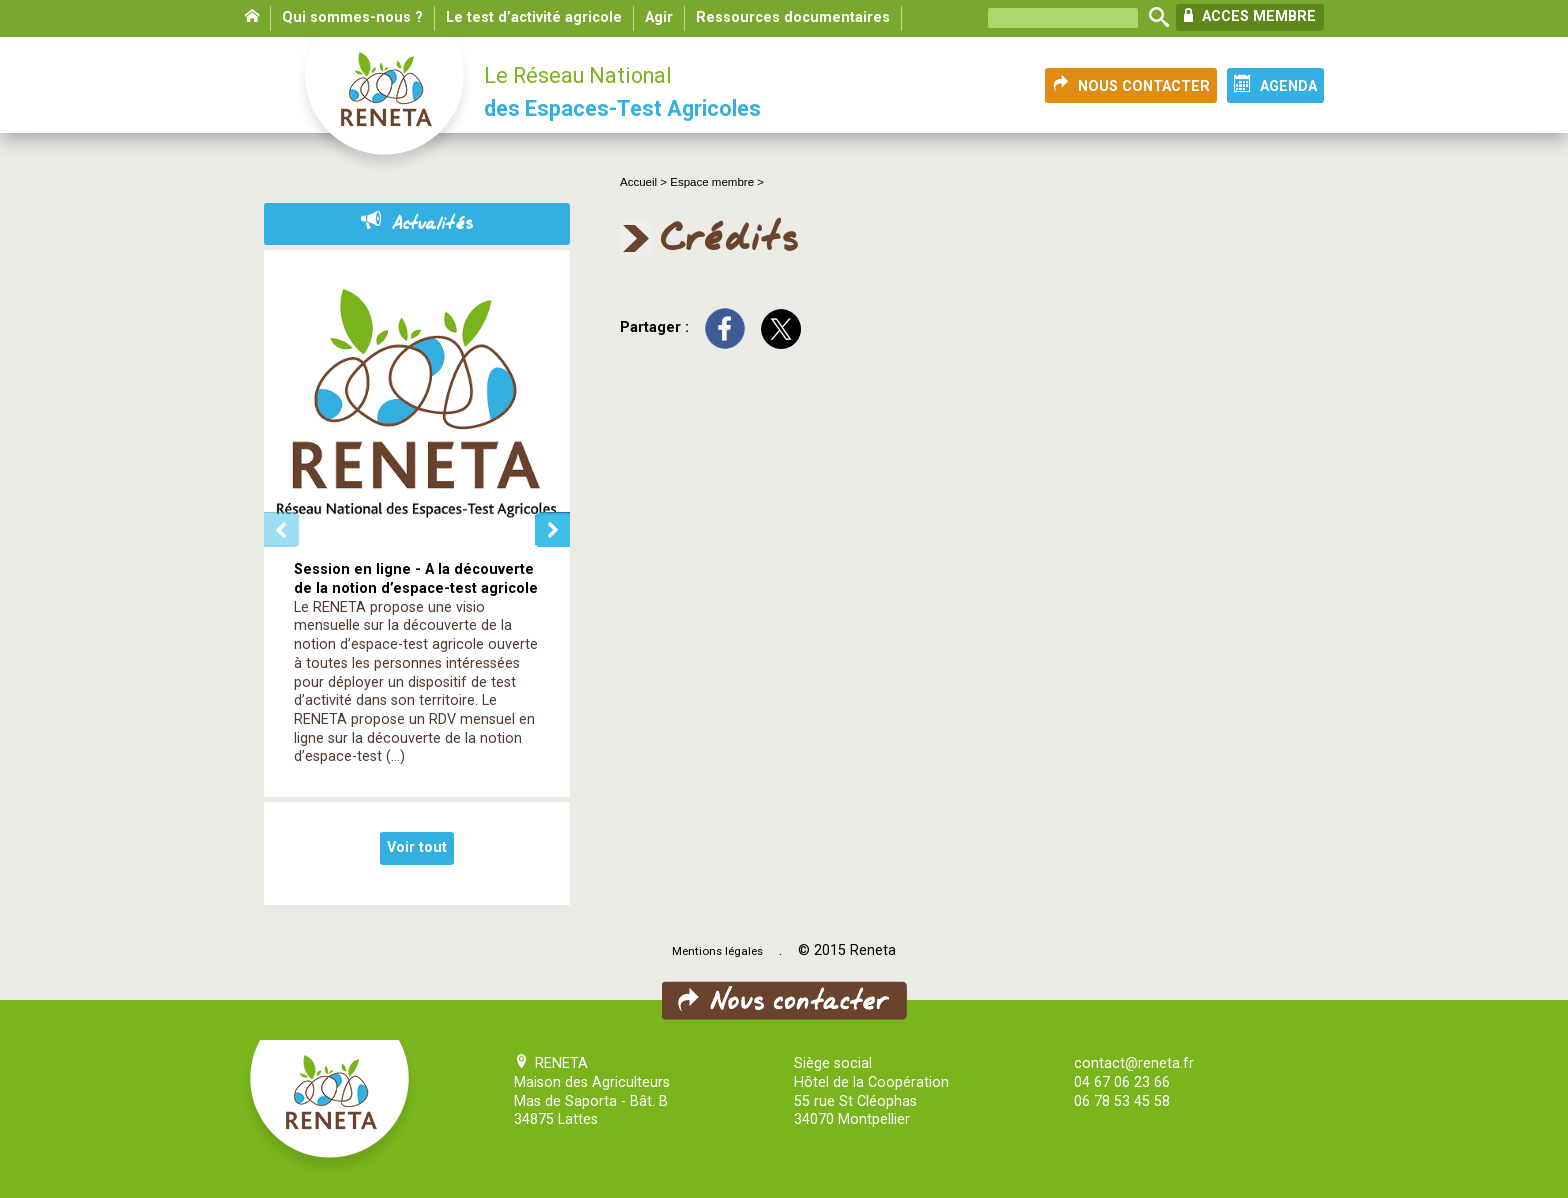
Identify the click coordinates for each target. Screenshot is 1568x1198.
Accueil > (645, 182)
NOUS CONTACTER (1131, 85)
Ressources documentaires (793, 17)
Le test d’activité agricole (534, 17)
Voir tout (417, 847)
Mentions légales (717, 951)
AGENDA (1275, 85)
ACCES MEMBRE (1250, 16)
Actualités (417, 224)
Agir (659, 17)
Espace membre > (717, 182)
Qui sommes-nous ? (352, 17)
